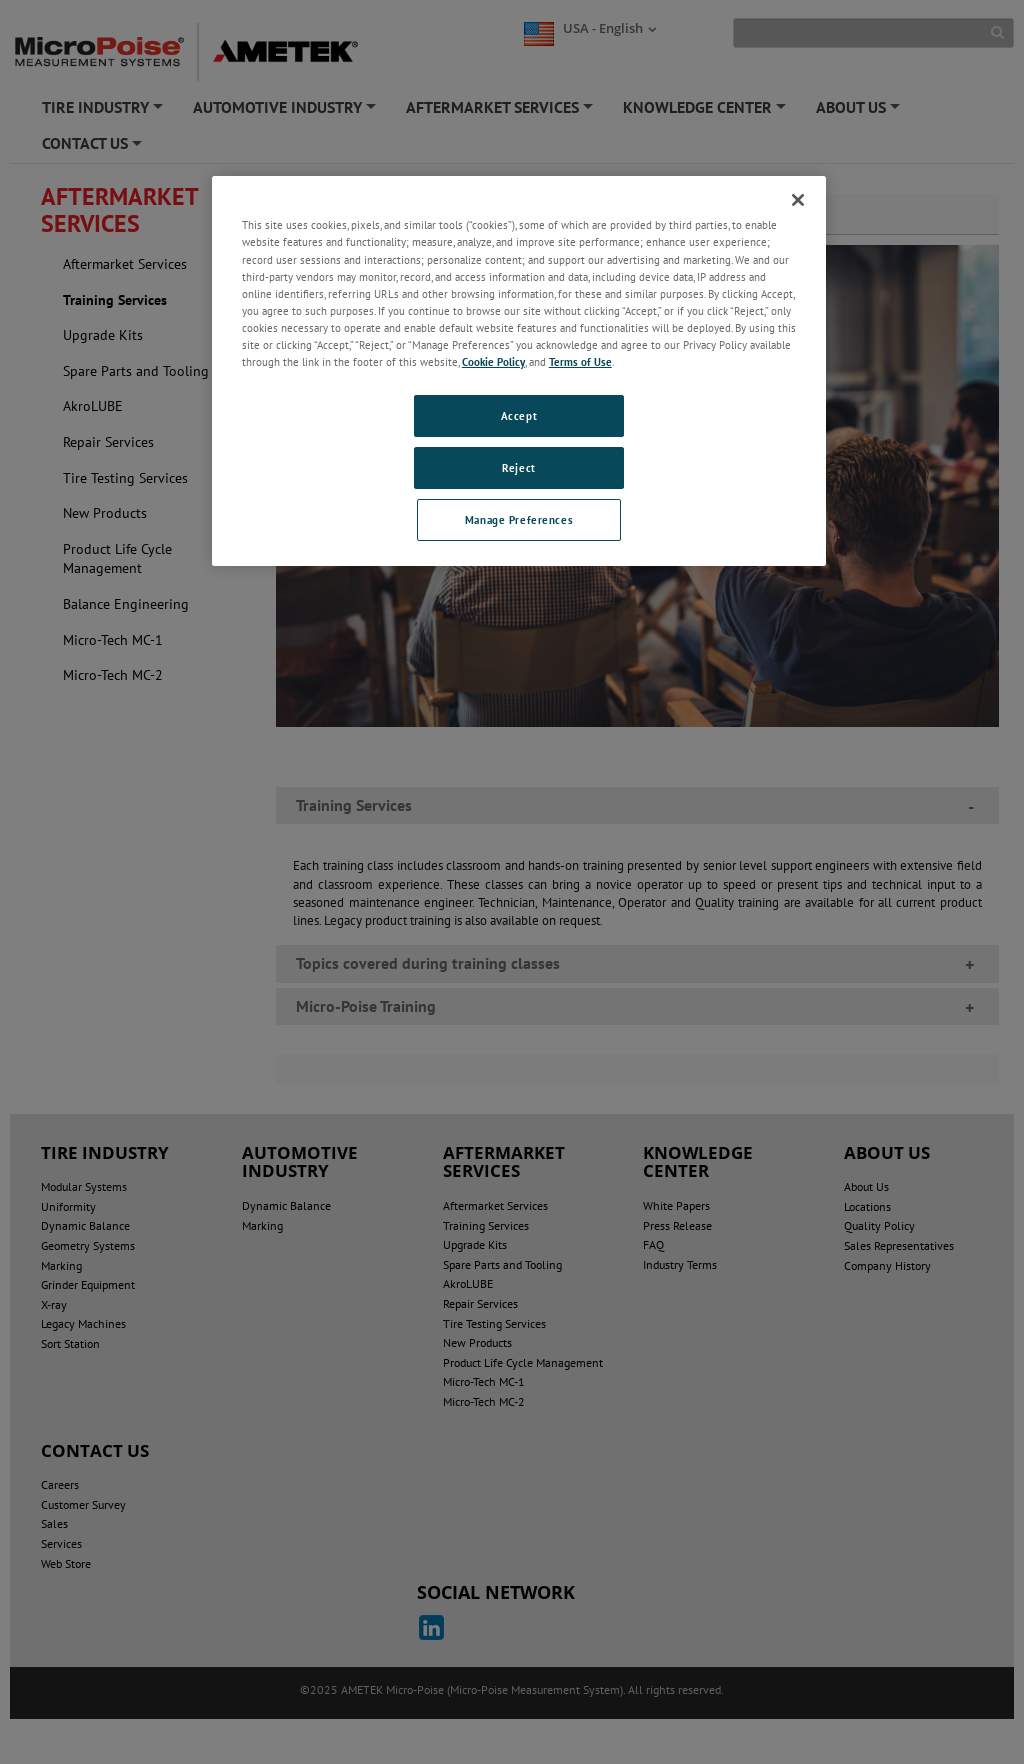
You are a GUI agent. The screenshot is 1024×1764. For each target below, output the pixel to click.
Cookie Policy (493, 361)
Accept (519, 415)
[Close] (798, 200)
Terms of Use (580, 361)
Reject (518, 467)
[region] (519, 370)
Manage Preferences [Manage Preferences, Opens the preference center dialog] (519, 519)
